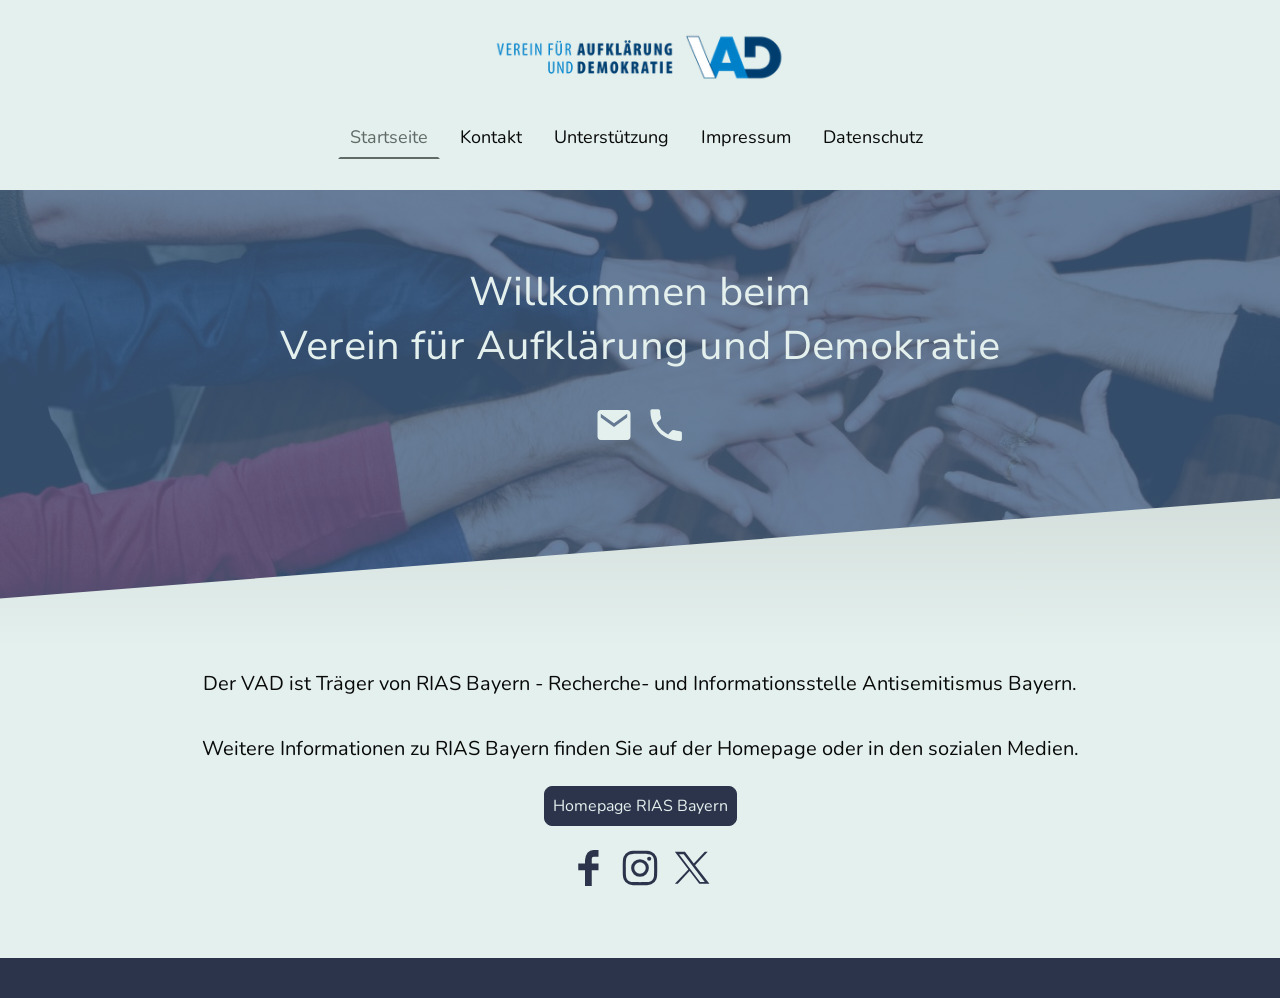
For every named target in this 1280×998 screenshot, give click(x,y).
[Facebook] (588, 868)
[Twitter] (692, 868)
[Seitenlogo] (639, 57)
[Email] (614, 425)
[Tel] (666, 425)
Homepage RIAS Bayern (640, 806)
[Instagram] (640, 868)
